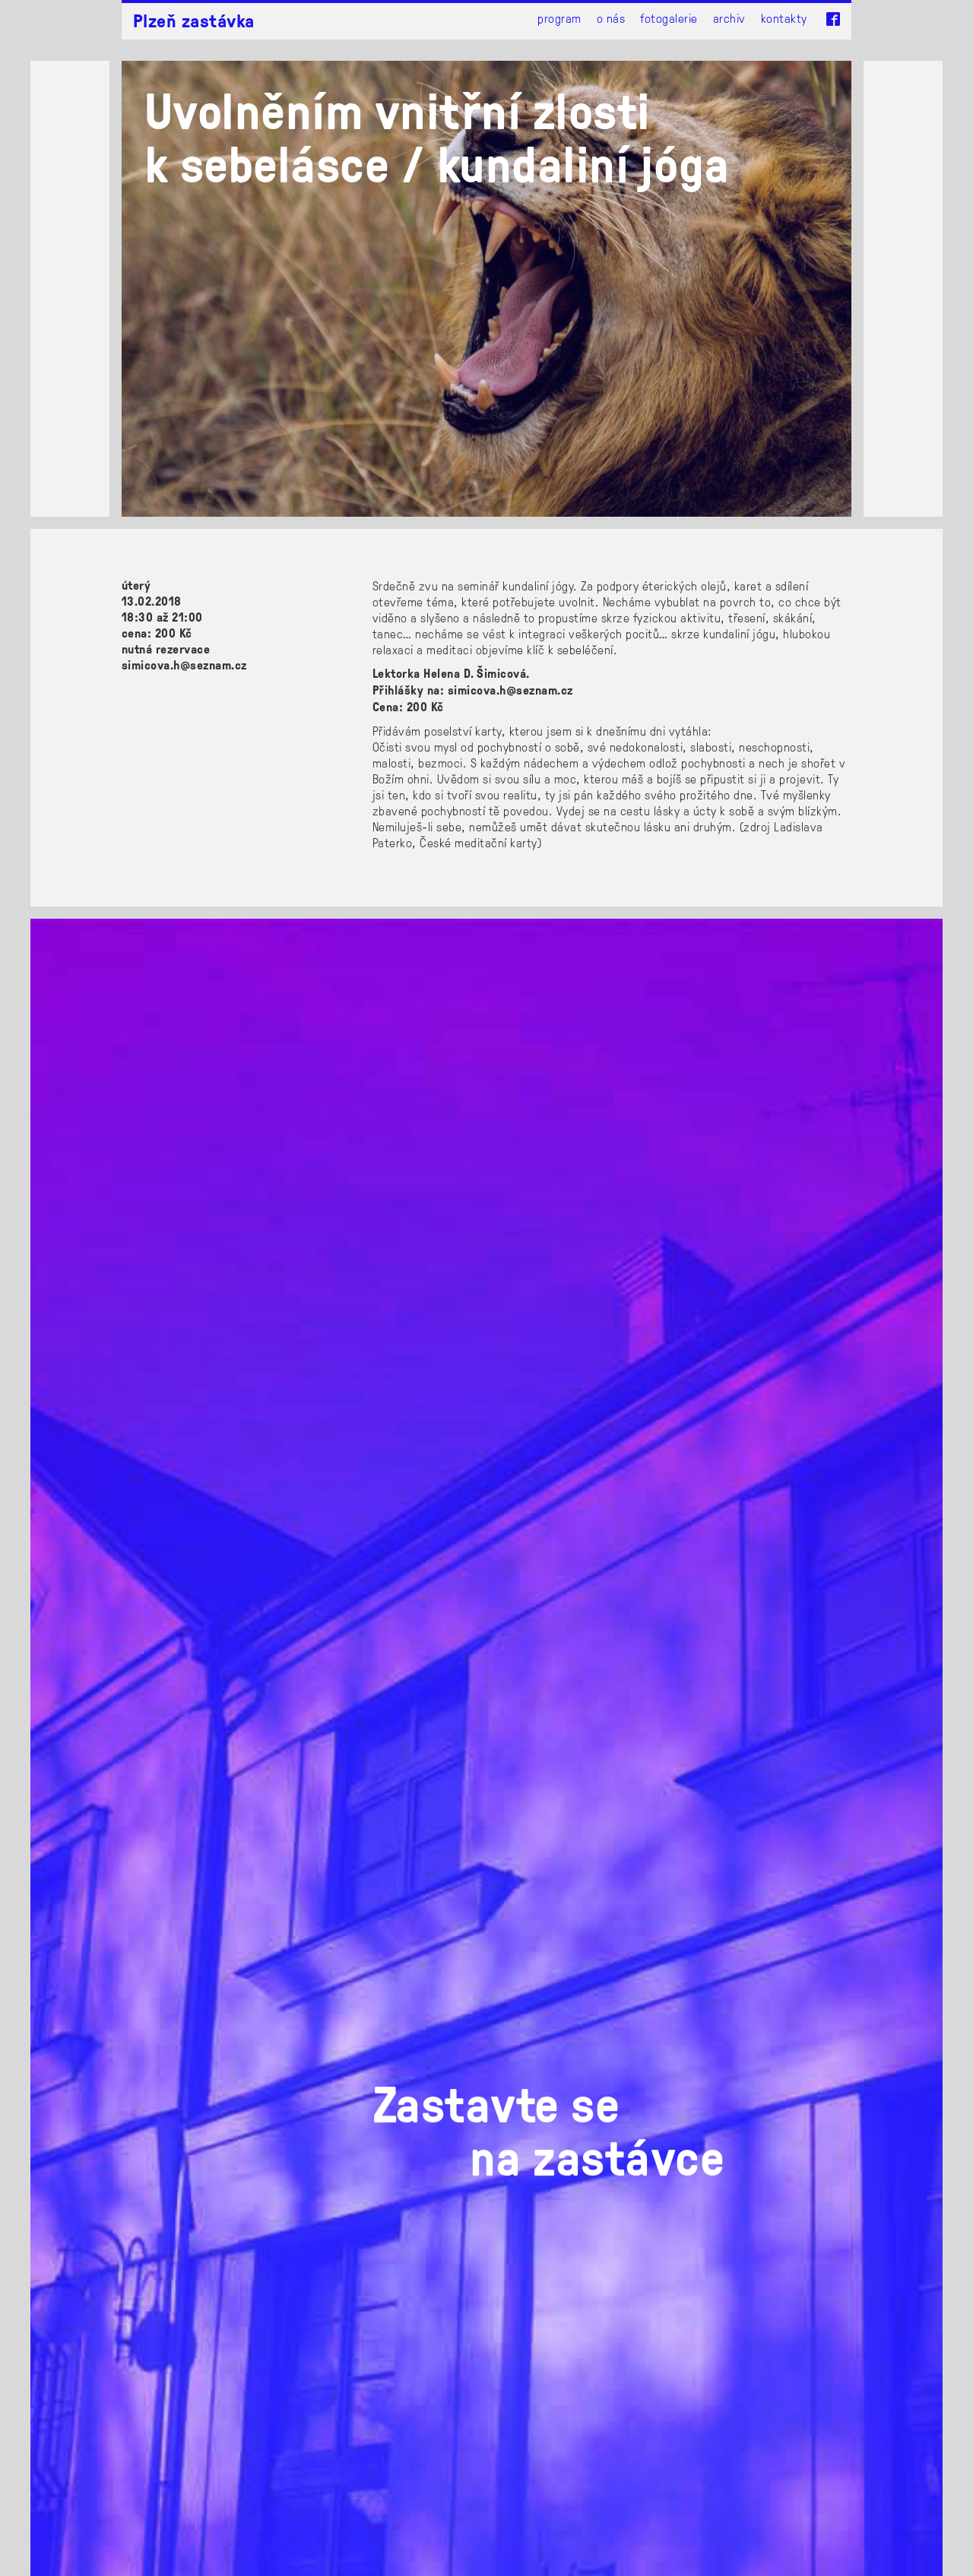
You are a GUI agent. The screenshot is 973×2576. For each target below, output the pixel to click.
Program (559, 18)
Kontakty (784, 18)
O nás (611, 18)
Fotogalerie (668, 18)
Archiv (729, 18)
